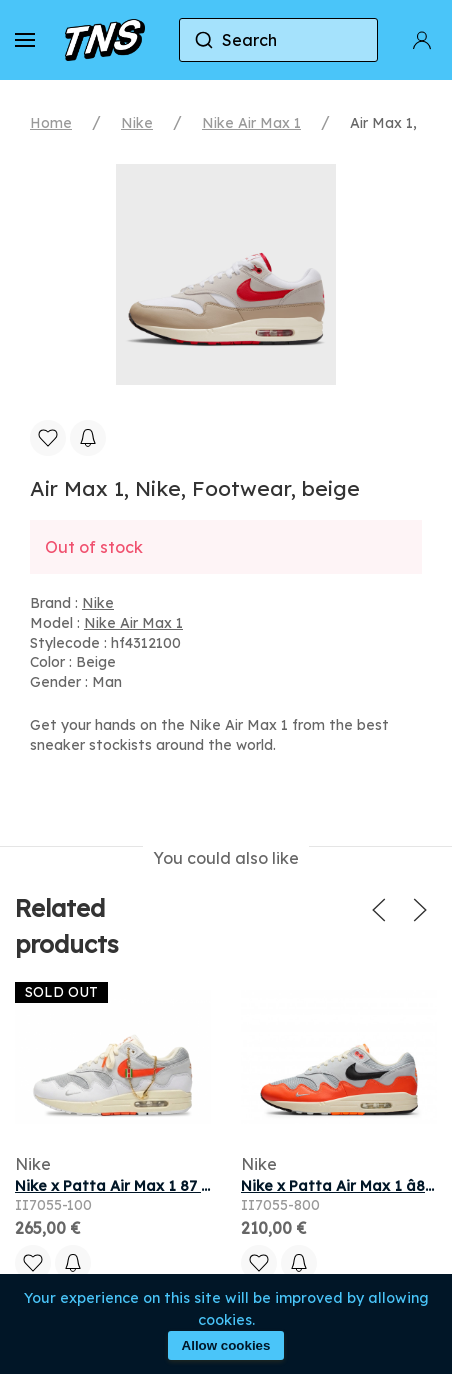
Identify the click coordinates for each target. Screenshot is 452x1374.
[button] (25, 40)
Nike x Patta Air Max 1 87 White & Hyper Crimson (190, 1186)
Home (51, 123)
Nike (137, 123)
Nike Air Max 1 (251, 123)
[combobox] (278, 40)
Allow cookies (226, 1345)
